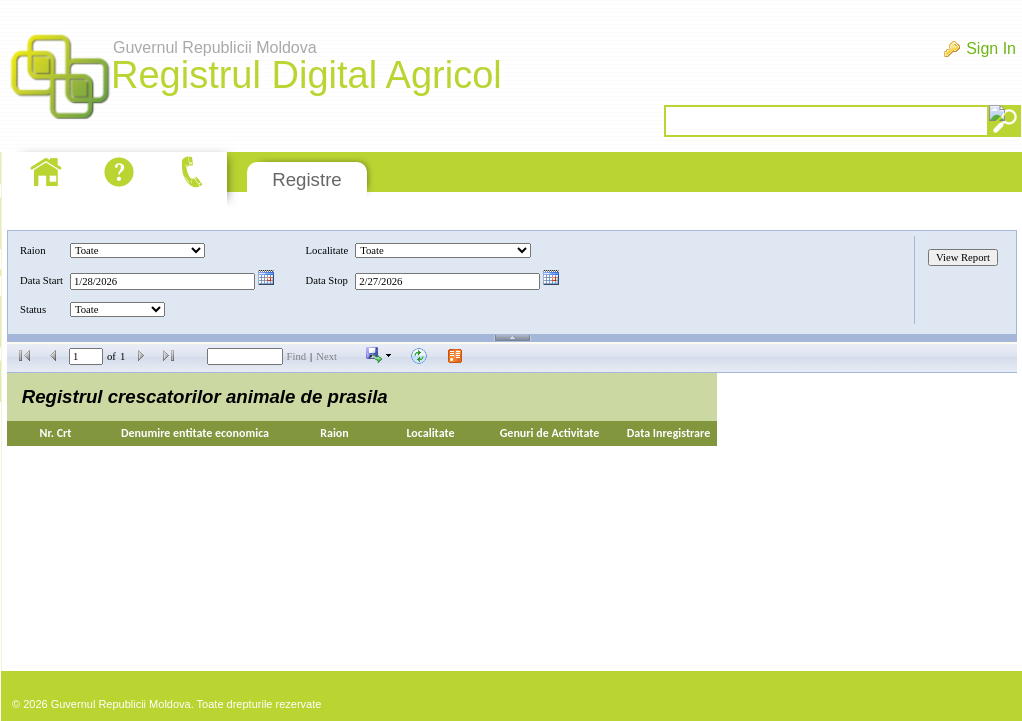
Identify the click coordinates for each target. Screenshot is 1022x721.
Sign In (991, 48)
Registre (306, 179)
